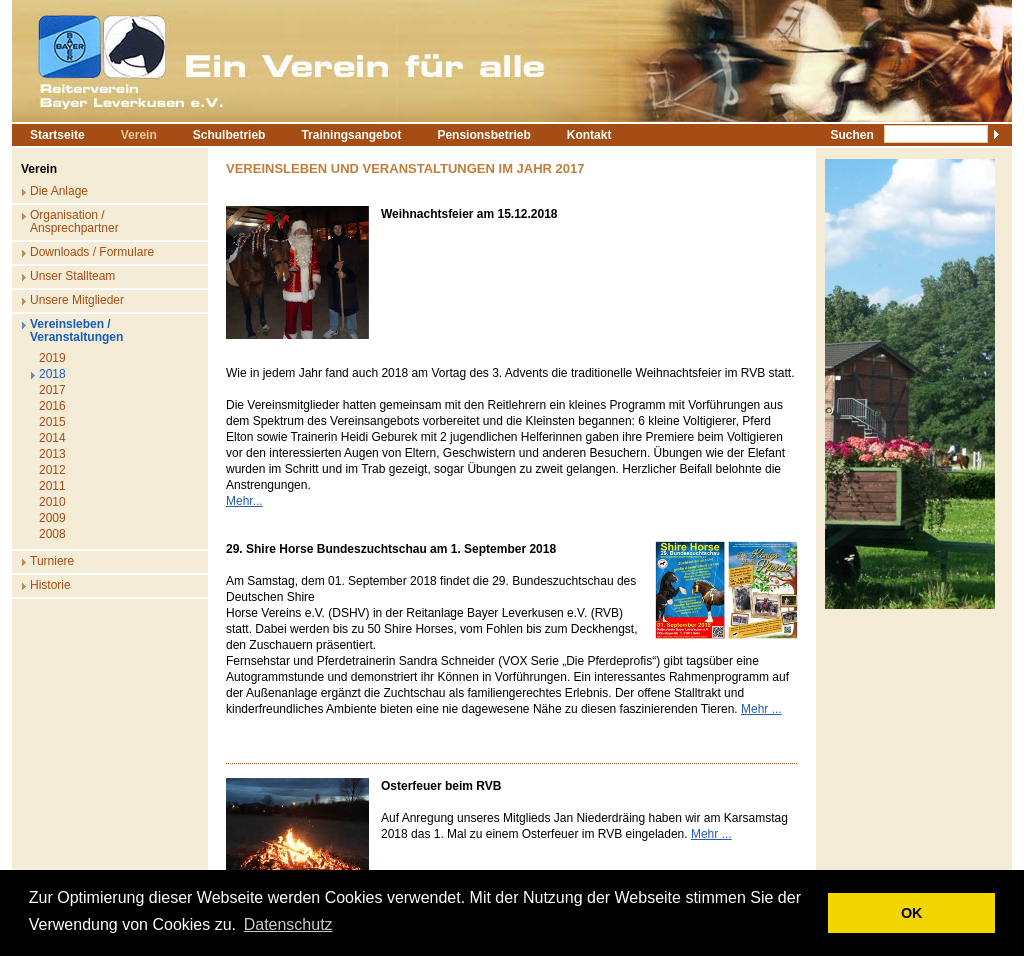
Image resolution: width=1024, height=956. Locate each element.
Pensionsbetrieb (483, 135)
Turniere (52, 561)
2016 (52, 406)
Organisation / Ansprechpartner (74, 221)
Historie (50, 585)
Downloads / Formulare (92, 252)
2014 (52, 438)
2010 (52, 502)
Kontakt (589, 135)
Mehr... (244, 501)
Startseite (57, 135)
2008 (52, 534)
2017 (52, 390)
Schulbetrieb (229, 135)
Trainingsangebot (351, 135)
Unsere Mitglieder (77, 300)
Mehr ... (761, 709)
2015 (52, 422)
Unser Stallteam (72, 276)
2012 (52, 470)
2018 (52, 374)
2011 (52, 486)
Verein (139, 135)
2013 (52, 454)
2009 (52, 518)
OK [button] (912, 913)
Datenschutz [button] (288, 924)
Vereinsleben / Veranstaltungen (76, 330)
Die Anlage (59, 191)
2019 (52, 358)
